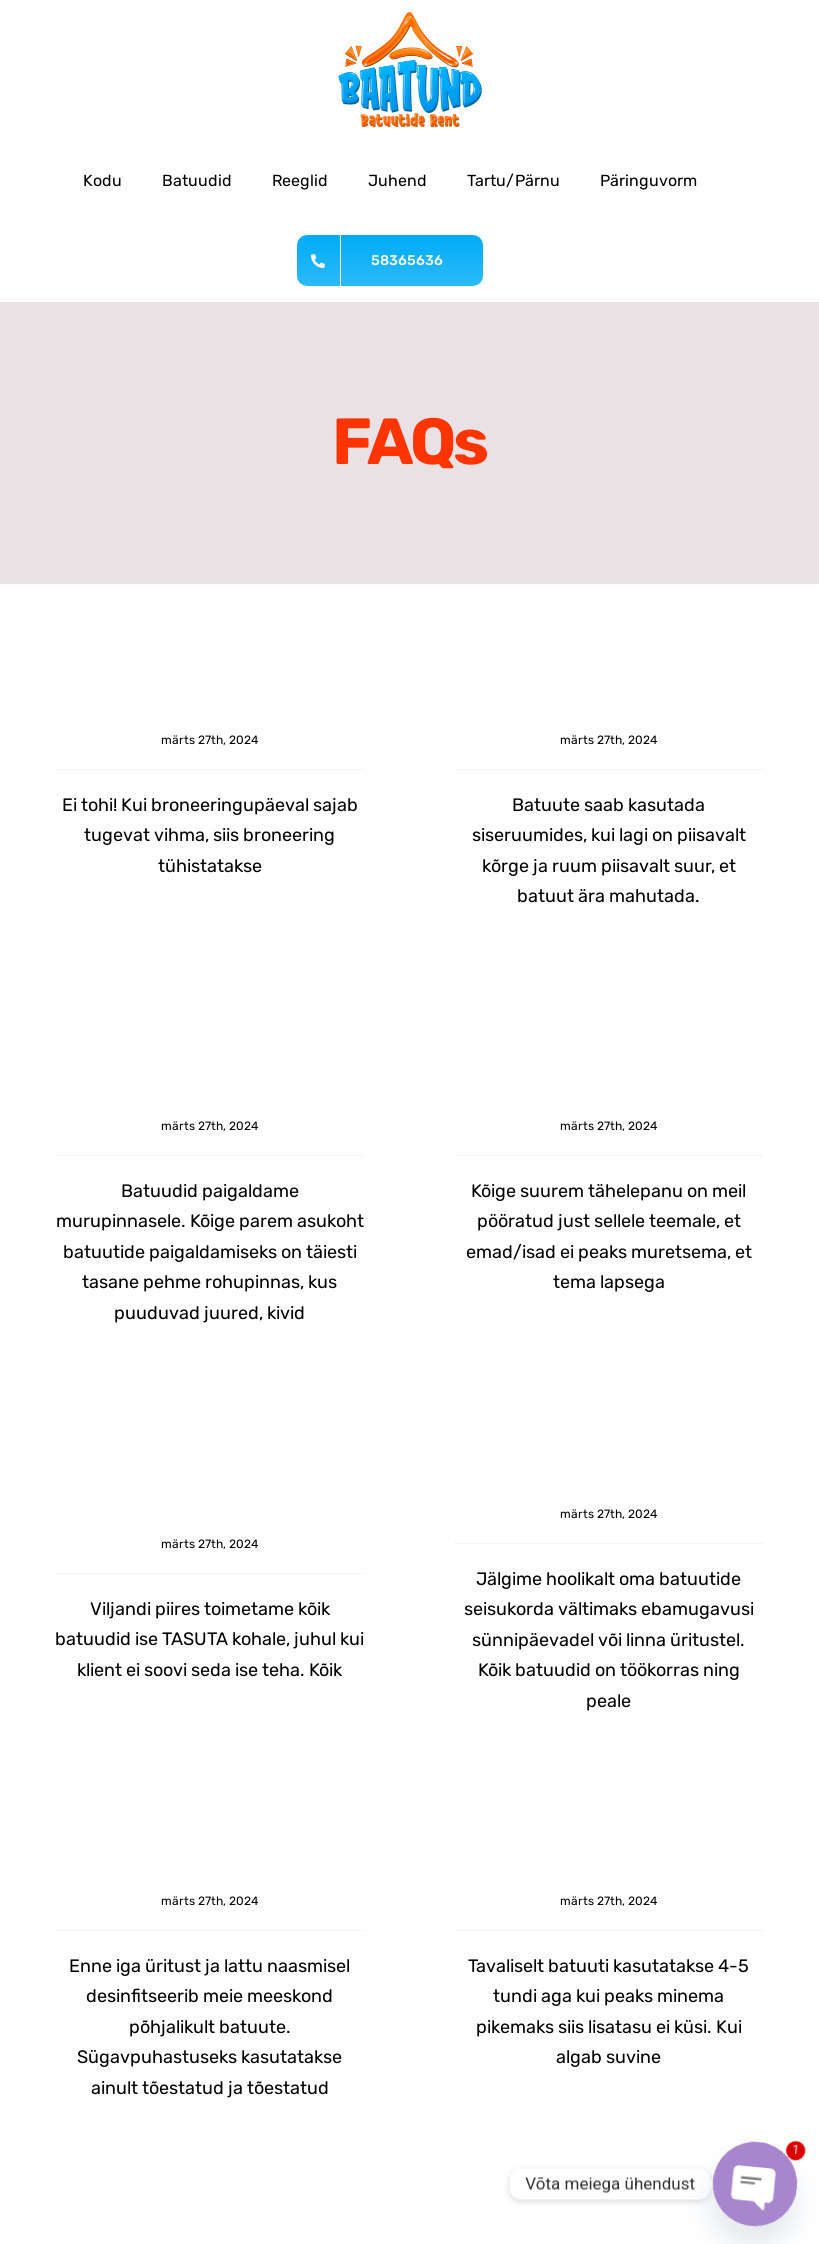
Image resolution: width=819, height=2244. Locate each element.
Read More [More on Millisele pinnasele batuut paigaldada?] (85, 1364)
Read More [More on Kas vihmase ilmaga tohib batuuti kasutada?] (85, 946)
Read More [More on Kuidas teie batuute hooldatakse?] (85, 2139)
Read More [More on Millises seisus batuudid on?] (484, 1751)
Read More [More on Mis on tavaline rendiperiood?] (484, 2138)
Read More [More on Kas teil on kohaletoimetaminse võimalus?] (85, 1751)
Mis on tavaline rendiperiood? (609, 1872)
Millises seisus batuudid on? (609, 1485)
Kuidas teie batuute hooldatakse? (209, 1872)
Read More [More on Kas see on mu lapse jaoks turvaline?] (484, 1364)
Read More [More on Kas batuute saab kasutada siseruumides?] (484, 947)
